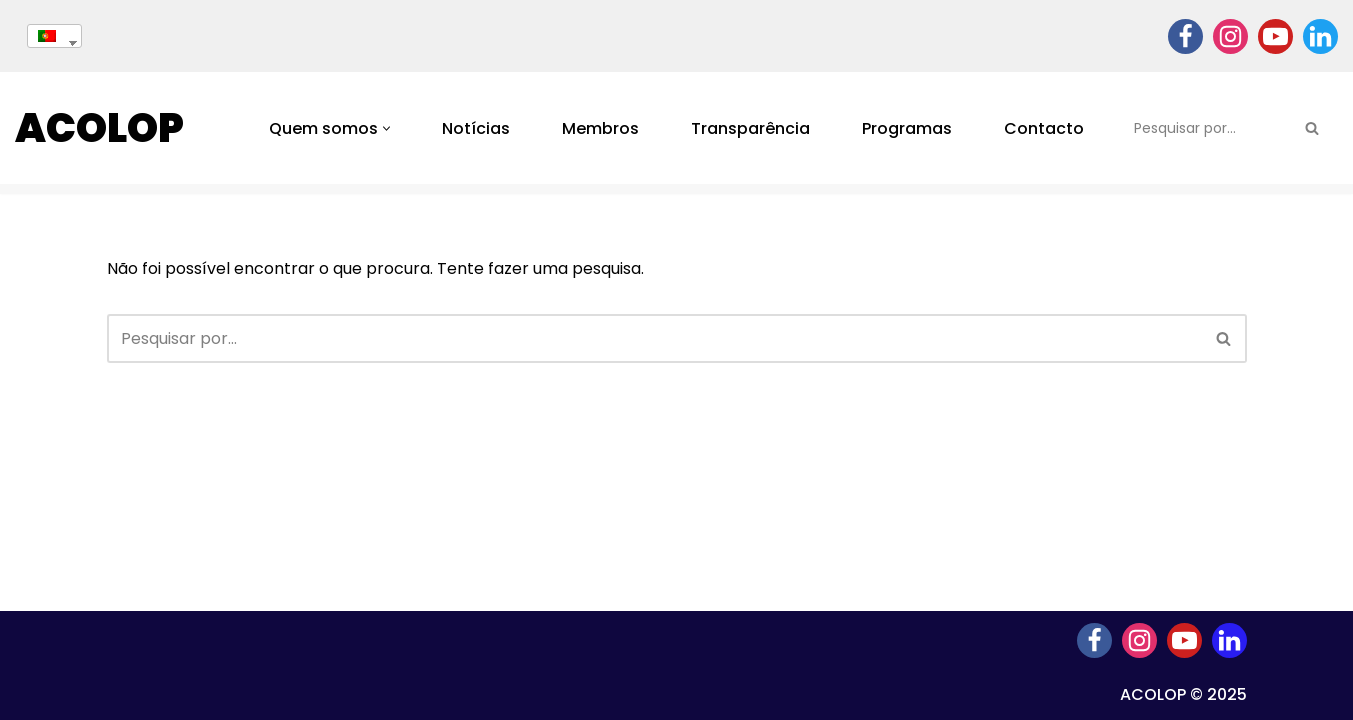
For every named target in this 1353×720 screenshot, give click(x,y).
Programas (907, 128)
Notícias (476, 128)
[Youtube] (1275, 36)
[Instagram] (1230, 36)
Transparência (750, 128)
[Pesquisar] (1205, 128)
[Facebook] (1185, 36)
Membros (600, 128)
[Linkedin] (1320, 36)
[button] (386, 128)
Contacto (1044, 128)
